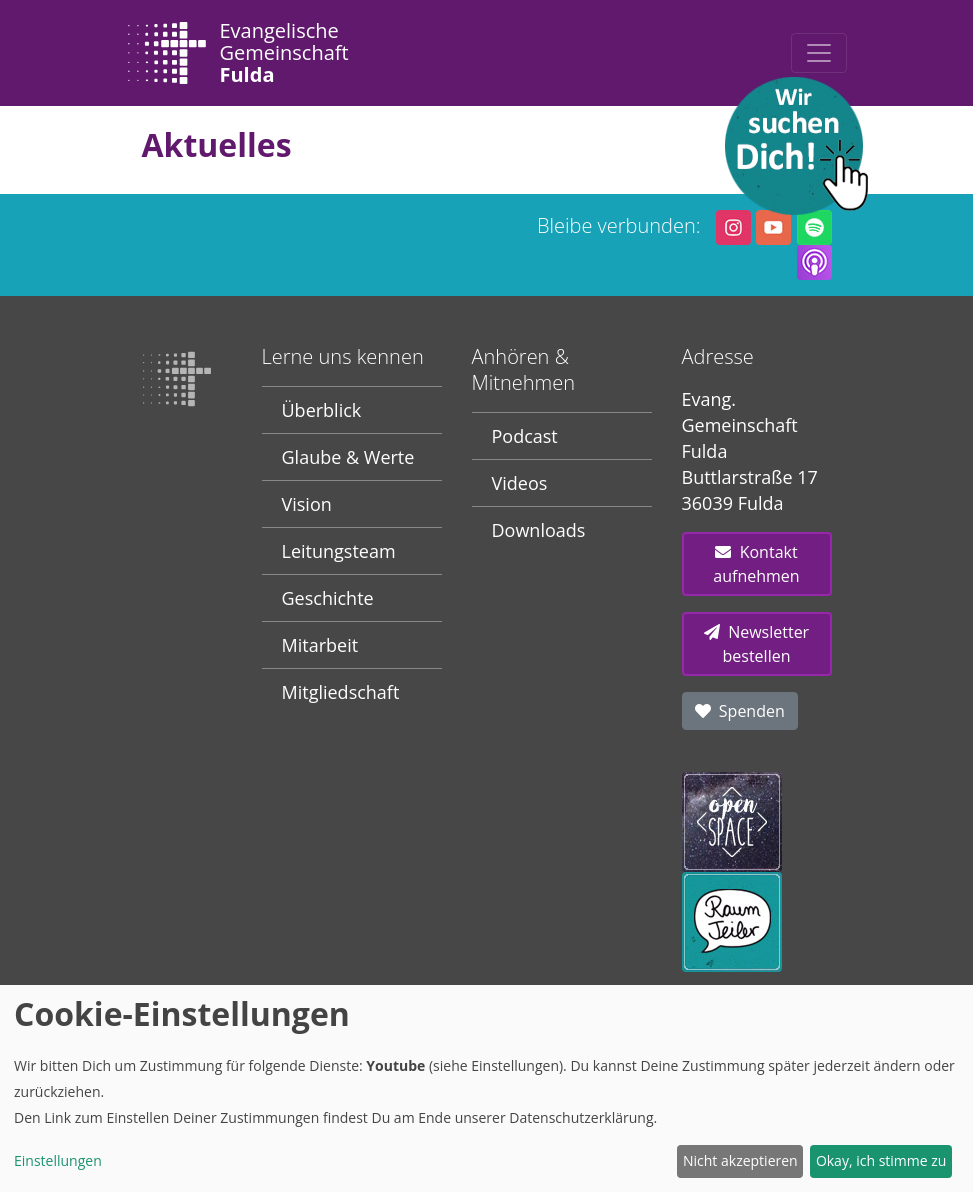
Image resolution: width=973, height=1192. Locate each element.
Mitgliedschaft (341, 692)
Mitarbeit (320, 645)
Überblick (322, 410)
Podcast (525, 436)
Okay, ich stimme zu (881, 1160)
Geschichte (328, 598)
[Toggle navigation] (819, 53)
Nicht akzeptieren (740, 1160)
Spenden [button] (740, 711)
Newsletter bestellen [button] (756, 644)
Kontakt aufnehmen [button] (756, 564)
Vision (307, 504)
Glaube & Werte (348, 457)
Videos (520, 483)
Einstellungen (58, 1160)
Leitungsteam (339, 551)
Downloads (539, 530)
